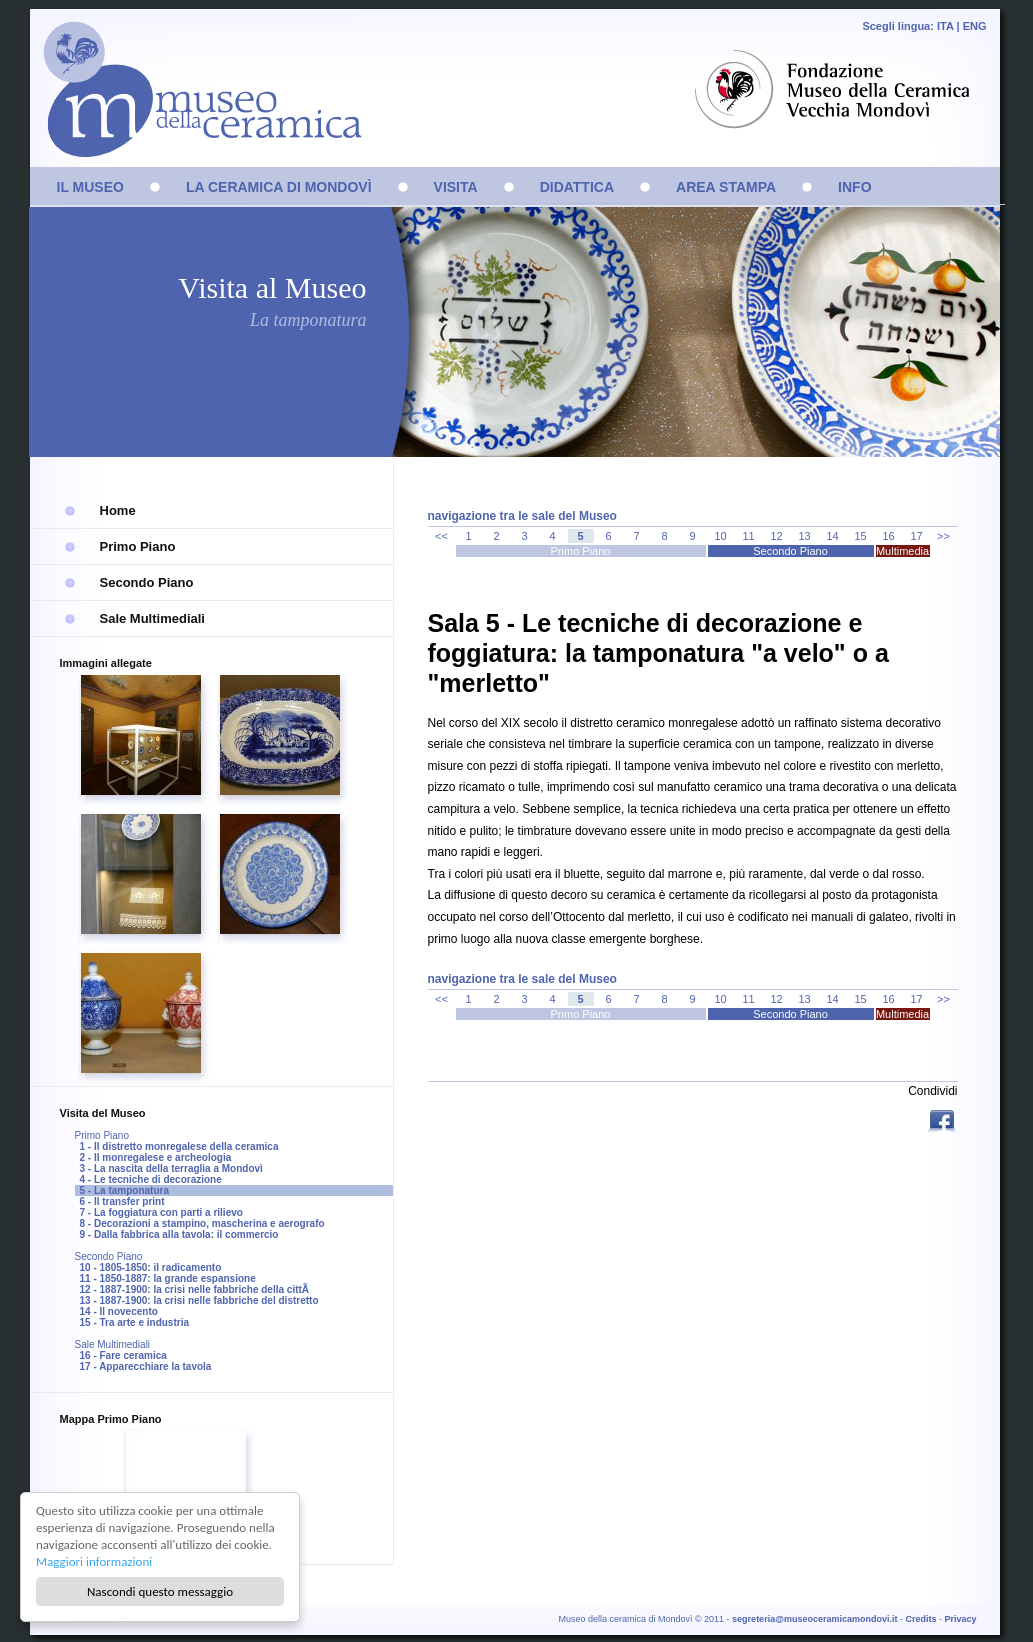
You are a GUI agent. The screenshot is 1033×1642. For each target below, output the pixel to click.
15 (860, 536)
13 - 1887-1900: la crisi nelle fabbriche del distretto (199, 1300)
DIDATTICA (577, 187)
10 (720, 536)
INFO (854, 187)
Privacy (960, 1619)
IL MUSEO (90, 187)
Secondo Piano (147, 582)
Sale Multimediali (152, 618)
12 (776, 536)
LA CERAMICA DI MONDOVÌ (279, 187)
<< (441, 536)
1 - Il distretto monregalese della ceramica (179, 1146)
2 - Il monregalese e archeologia (156, 1157)
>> (943, 536)
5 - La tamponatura (124, 1190)
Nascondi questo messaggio (160, 1591)
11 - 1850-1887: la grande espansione (168, 1278)
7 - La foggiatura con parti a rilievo (161, 1212)
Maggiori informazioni (94, 1561)
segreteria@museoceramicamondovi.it (814, 1619)
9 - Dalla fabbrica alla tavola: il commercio (179, 1234)
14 (832, 536)
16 (888, 536)
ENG (975, 26)
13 (804, 536)
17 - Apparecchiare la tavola (146, 1366)
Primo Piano (138, 546)
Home (118, 510)
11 (748, 536)
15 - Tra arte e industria (135, 1322)
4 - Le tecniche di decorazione (151, 1179)
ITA (945, 26)
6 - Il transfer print (122, 1201)
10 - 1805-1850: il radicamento (151, 1267)
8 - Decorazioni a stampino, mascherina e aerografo (202, 1223)
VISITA (456, 187)
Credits (920, 1619)
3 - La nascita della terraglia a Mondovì (171, 1168)
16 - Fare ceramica (123, 1355)
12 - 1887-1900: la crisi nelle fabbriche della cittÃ (196, 1289)
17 (916, 536)
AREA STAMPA (726, 187)
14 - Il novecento (119, 1311)
